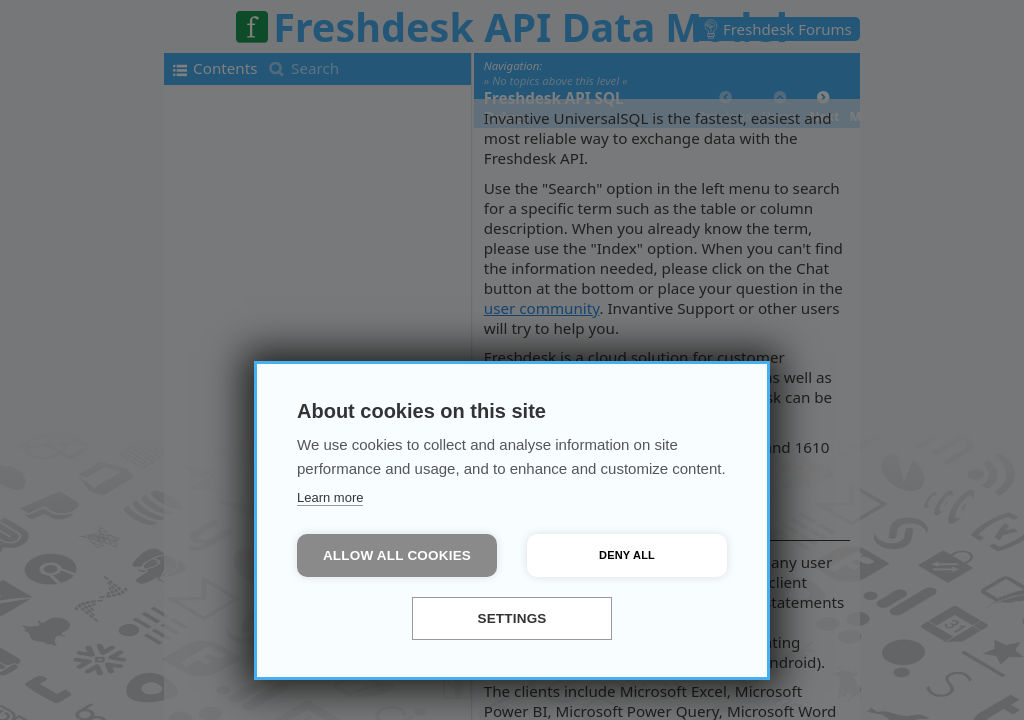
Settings (511, 618)
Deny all (627, 555)
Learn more (330, 497)
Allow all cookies (397, 555)
